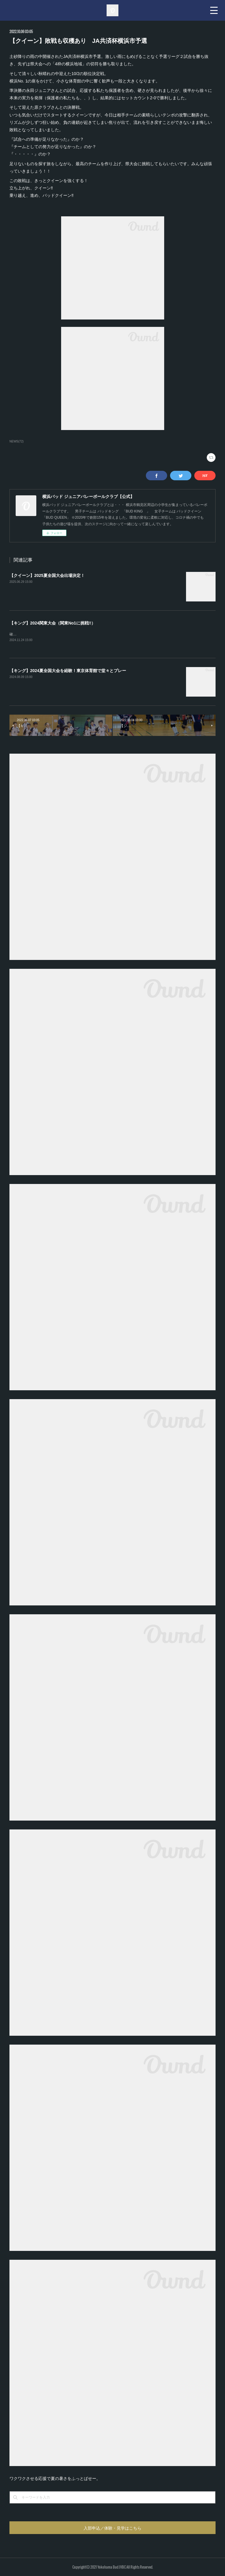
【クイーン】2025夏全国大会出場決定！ (47, 575)
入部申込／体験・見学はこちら (112, 2528)
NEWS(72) (16, 441)
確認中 (14, 634)
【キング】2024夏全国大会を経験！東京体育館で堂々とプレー (67, 670)
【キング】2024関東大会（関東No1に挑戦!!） (52, 623)
